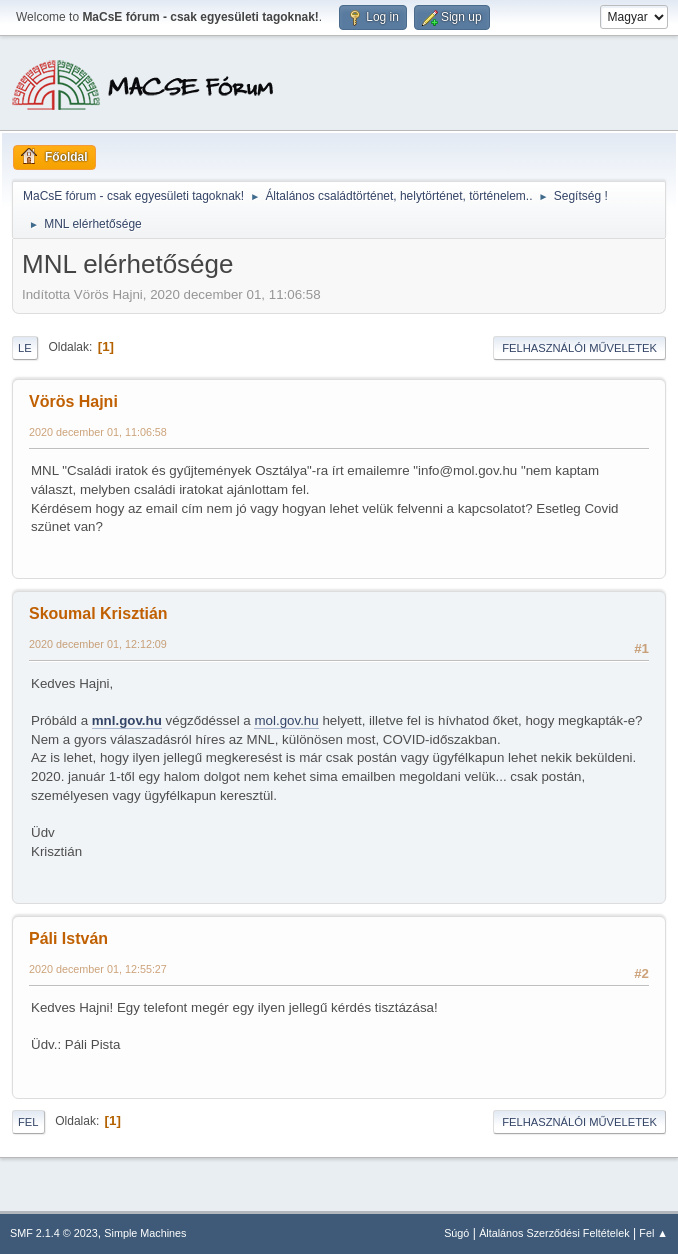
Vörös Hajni (73, 401)
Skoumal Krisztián (98, 613)
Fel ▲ (653, 1233)
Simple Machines (145, 1233)
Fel (28, 1122)
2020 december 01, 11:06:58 (98, 432)
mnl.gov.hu (127, 720)
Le (25, 348)
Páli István (68, 938)
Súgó (456, 1233)
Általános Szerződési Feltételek (554, 1233)
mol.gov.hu (286, 720)
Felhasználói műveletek (579, 348)
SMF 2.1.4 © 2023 (54, 1233)
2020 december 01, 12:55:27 (98, 969)
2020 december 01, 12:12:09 (98, 644)
